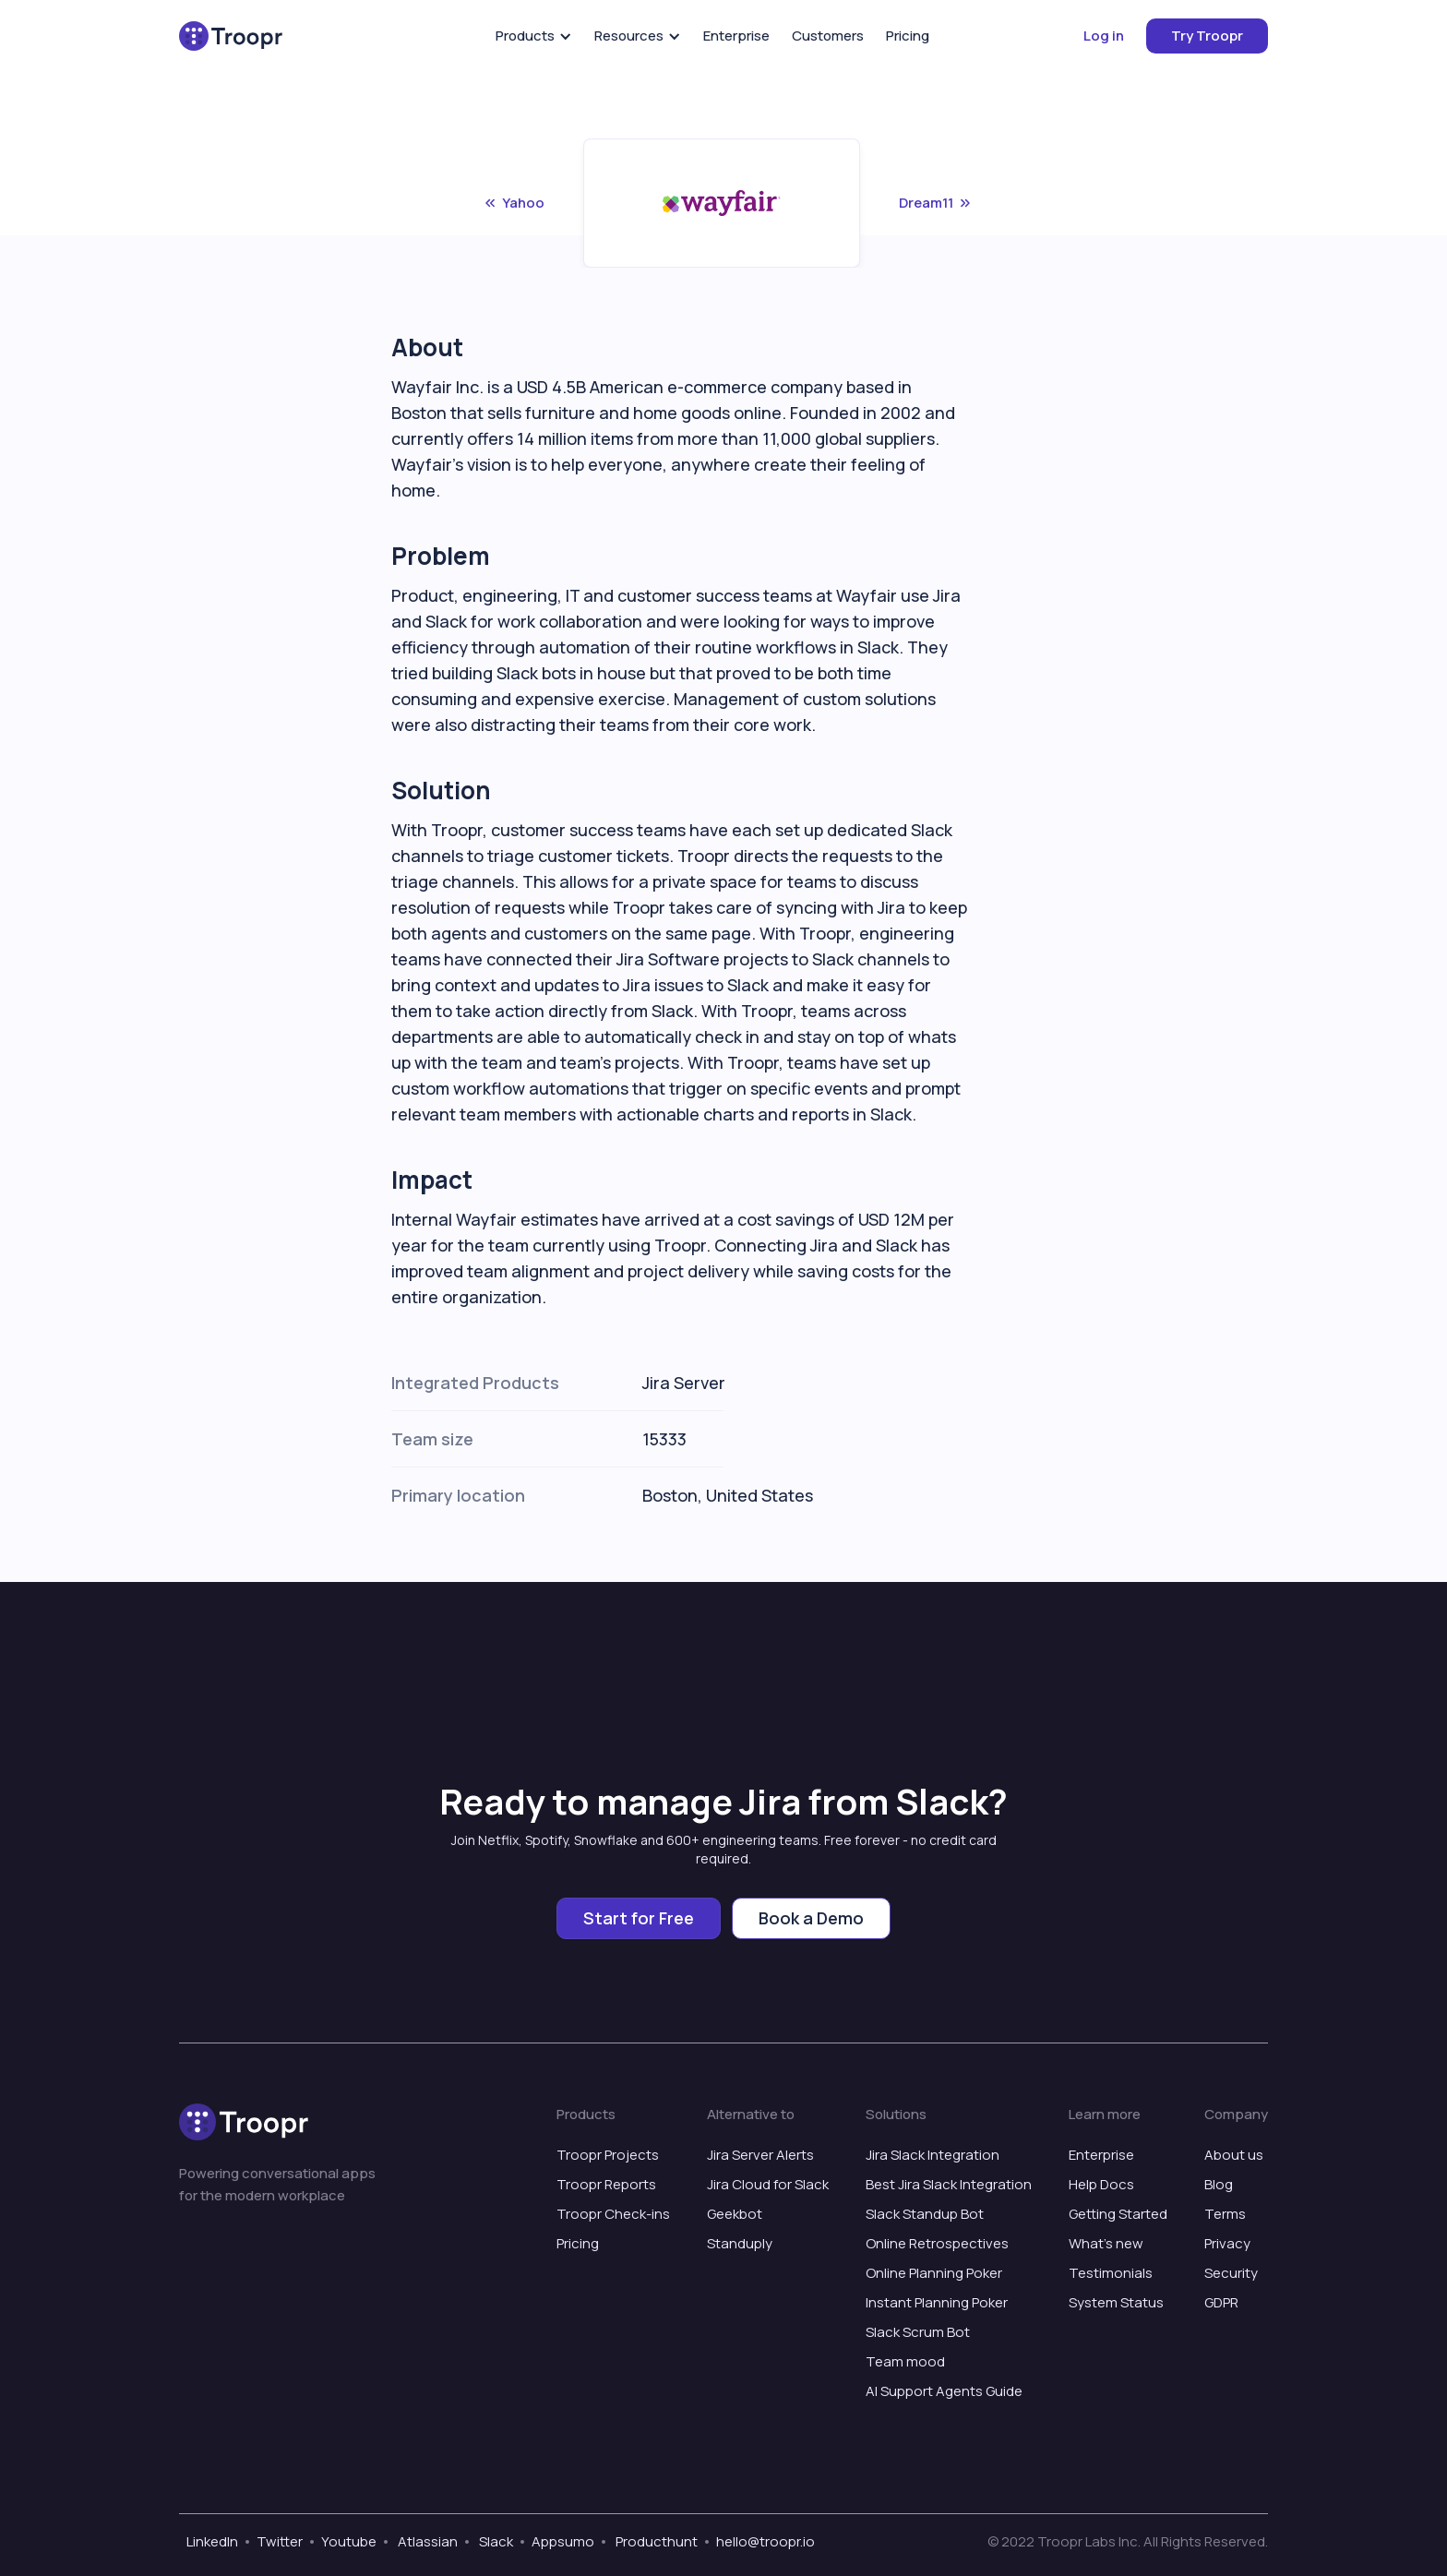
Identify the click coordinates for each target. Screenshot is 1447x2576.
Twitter (280, 2541)
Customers (828, 35)
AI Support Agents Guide (944, 2391)
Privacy (1227, 2243)
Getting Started (1118, 2213)
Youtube (349, 2541)
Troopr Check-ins (613, 2213)
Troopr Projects (607, 2154)
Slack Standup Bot (925, 2213)
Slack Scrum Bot (918, 2332)
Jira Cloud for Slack (768, 2184)
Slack (494, 2541)
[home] (230, 36)
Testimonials (1111, 2272)
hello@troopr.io (765, 2541)
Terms (1225, 2213)
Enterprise (736, 35)
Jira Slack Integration (932, 2154)
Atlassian (426, 2541)
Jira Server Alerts (760, 2154)
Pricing (907, 35)
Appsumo (563, 2541)
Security (1231, 2272)
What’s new (1106, 2243)
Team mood (905, 2361)
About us (1233, 2154)
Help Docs (1101, 2184)
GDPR (1221, 2302)
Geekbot (734, 2213)
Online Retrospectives (937, 2243)
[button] (533, 36)
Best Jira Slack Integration (949, 2184)
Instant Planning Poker (937, 2302)
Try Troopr (1207, 35)
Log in (1103, 35)
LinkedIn (212, 2541)
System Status (1116, 2302)
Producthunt (655, 2541)
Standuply (739, 2243)
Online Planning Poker (934, 2272)
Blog (1218, 2184)
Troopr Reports (606, 2184)
